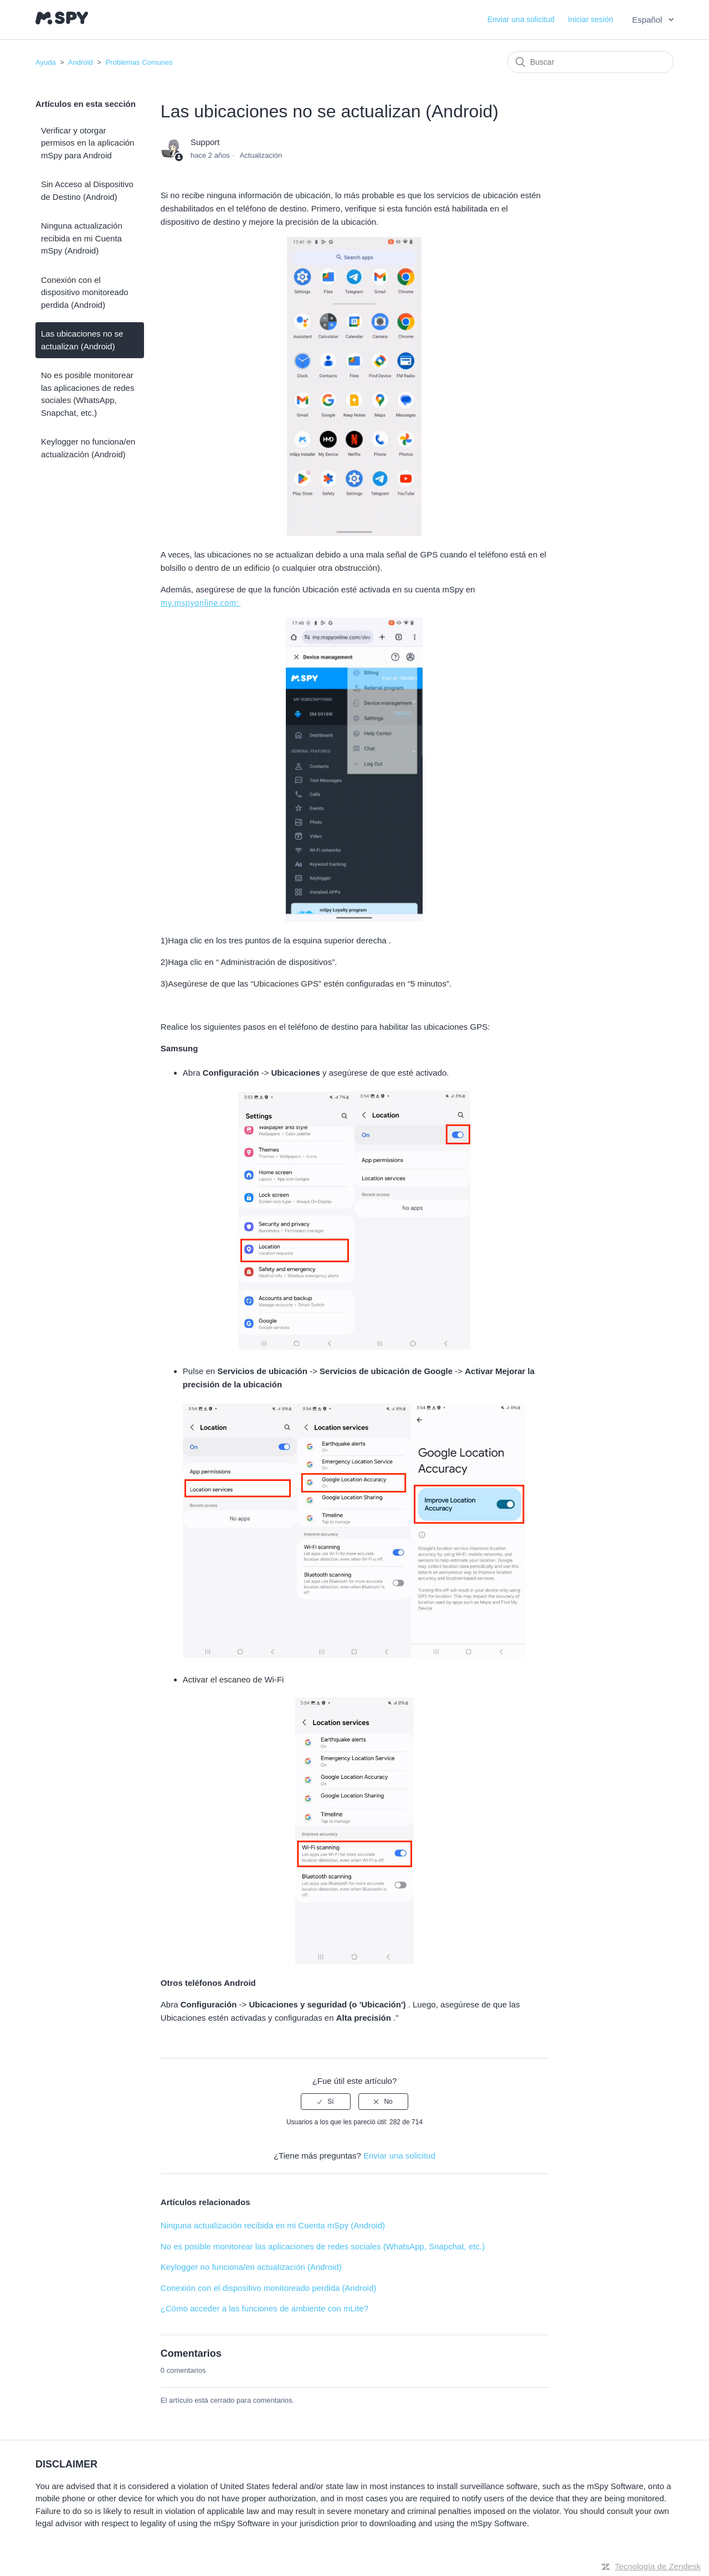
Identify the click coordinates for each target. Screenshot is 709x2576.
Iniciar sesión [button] (590, 19)
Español (648, 19)
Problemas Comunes (138, 62)
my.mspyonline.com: (201, 602)
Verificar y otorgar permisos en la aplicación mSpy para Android (87, 143)
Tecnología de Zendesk (658, 2566)
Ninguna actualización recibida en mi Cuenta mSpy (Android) (81, 238)
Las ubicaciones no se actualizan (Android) (82, 340)
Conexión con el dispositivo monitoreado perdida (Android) (85, 292)
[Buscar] (590, 62)
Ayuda (45, 62)
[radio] (326, 2101)
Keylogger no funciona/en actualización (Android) (88, 448)
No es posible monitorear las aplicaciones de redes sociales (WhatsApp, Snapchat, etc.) (87, 393)
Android (80, 62)
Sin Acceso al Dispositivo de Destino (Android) (87, 190)
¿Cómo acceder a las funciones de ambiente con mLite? (264, 2308)
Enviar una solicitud (520, 19)
